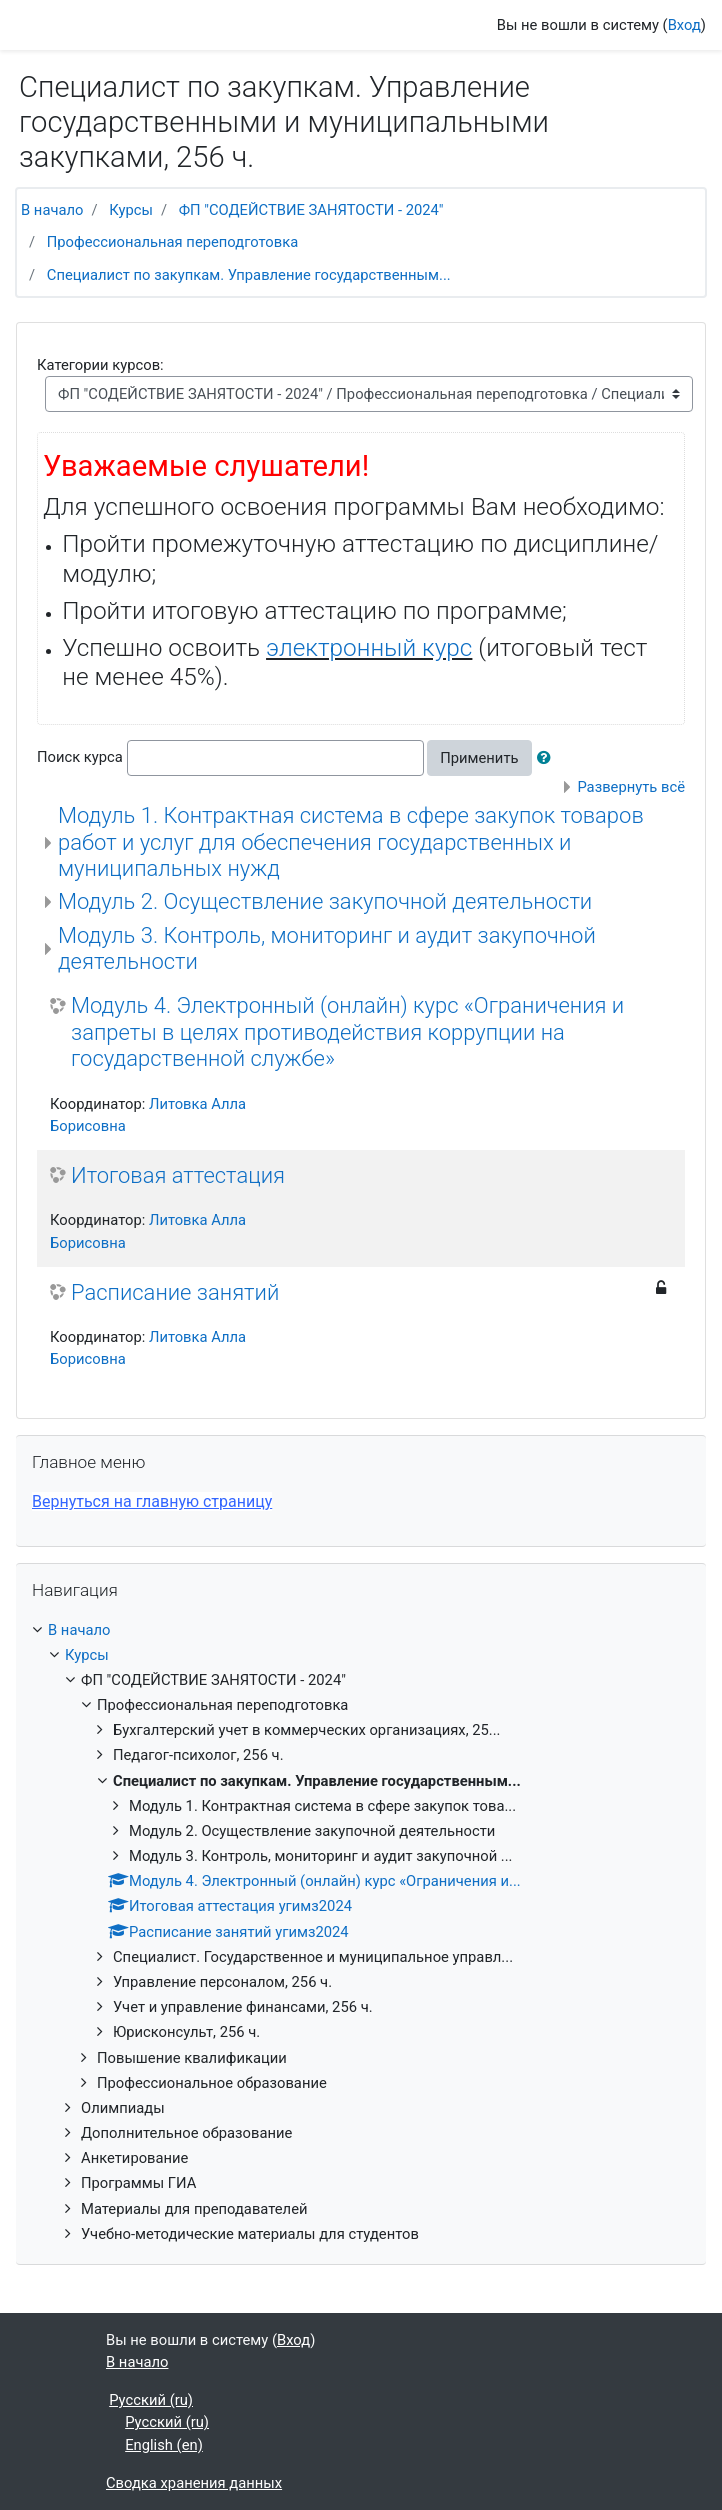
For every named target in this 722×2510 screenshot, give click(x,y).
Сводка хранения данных (194, 2483)
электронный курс (369, 647)
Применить (479, 758)
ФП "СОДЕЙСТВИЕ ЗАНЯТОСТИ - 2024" (311, 210)
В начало (52, 210)
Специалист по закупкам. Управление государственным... (249, 275)
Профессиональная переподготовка (172, 242)
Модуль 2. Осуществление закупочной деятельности (325, 901)
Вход (684, 25)
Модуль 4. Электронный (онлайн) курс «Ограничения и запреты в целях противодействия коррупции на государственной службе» (347, 1032)
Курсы (131, 210)
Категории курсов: (100, 365)
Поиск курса (80, 757)
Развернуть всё (631, 787)
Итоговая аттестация (178, 1175)
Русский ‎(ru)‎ (151, 2400)
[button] (548, 758)
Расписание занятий (175, 1292)
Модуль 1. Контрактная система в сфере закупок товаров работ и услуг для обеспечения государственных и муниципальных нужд (351, 842)
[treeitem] (361, 1630)
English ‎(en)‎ (164, 2445)
